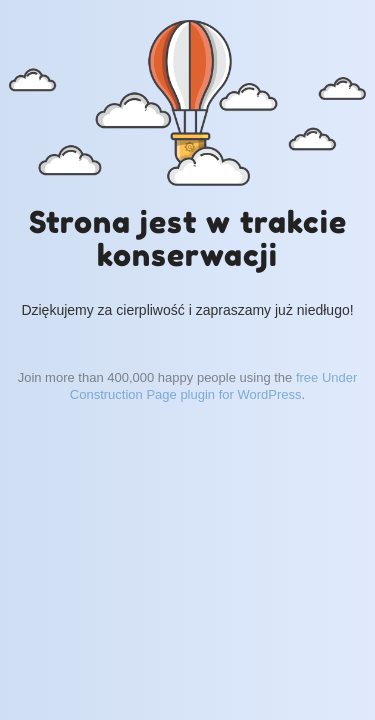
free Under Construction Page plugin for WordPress (214, 386)
